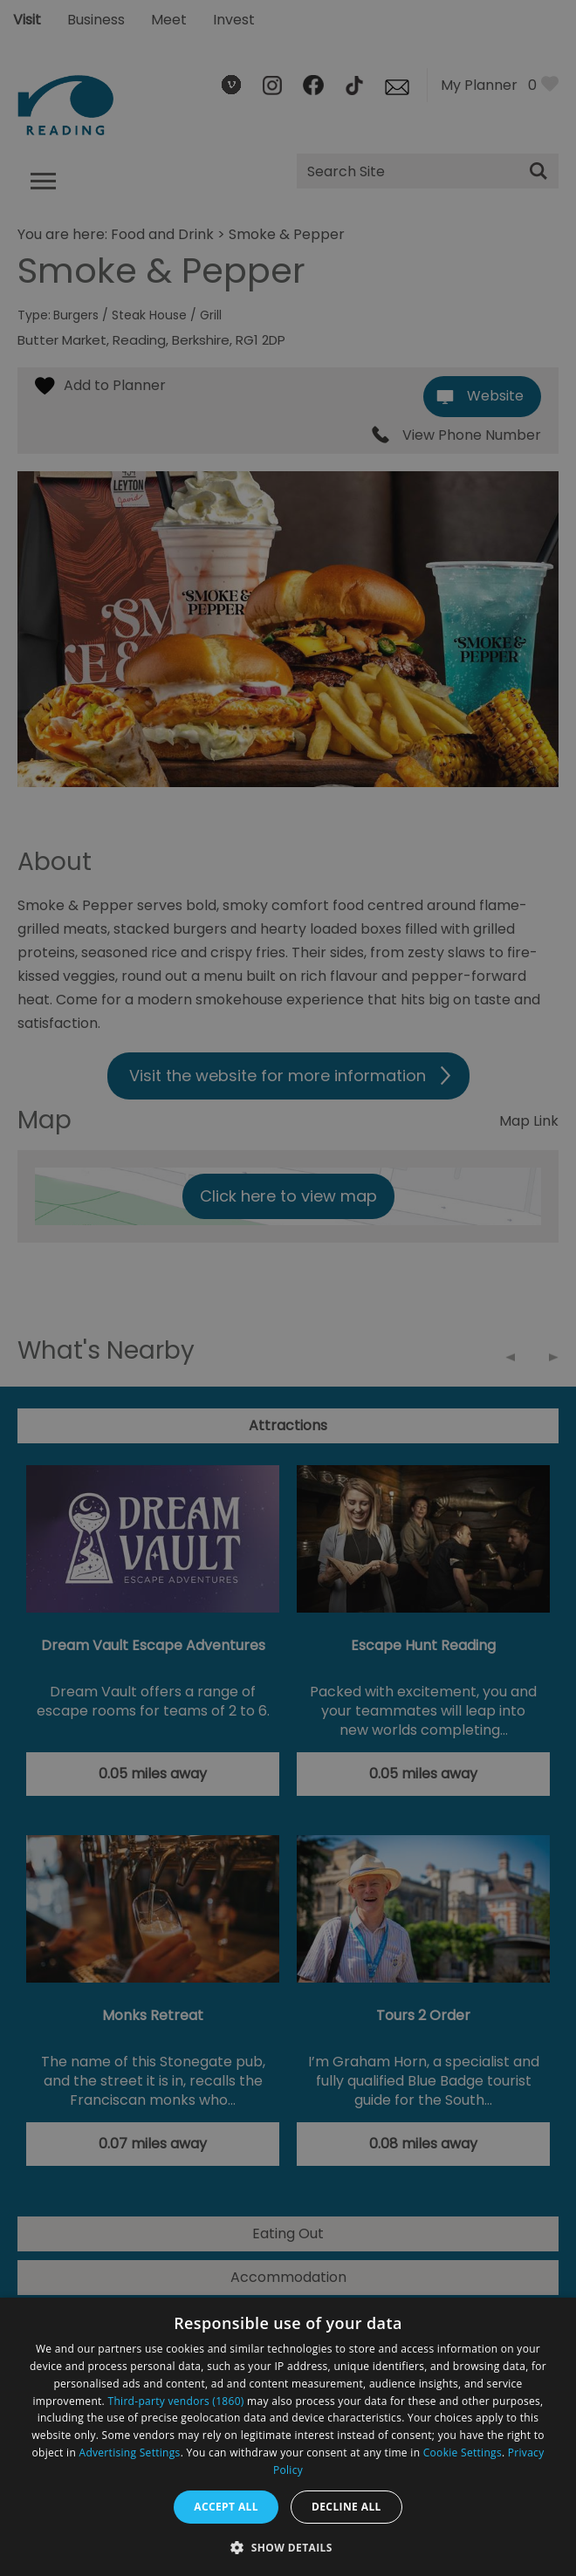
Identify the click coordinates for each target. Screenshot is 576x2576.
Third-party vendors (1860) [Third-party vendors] (176, 2401)
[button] (288, 2546)
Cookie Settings (462, 2452)
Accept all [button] (226, 2506)
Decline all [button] (346, 2506)
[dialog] (288, 2437)
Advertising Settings (130, 2452)
